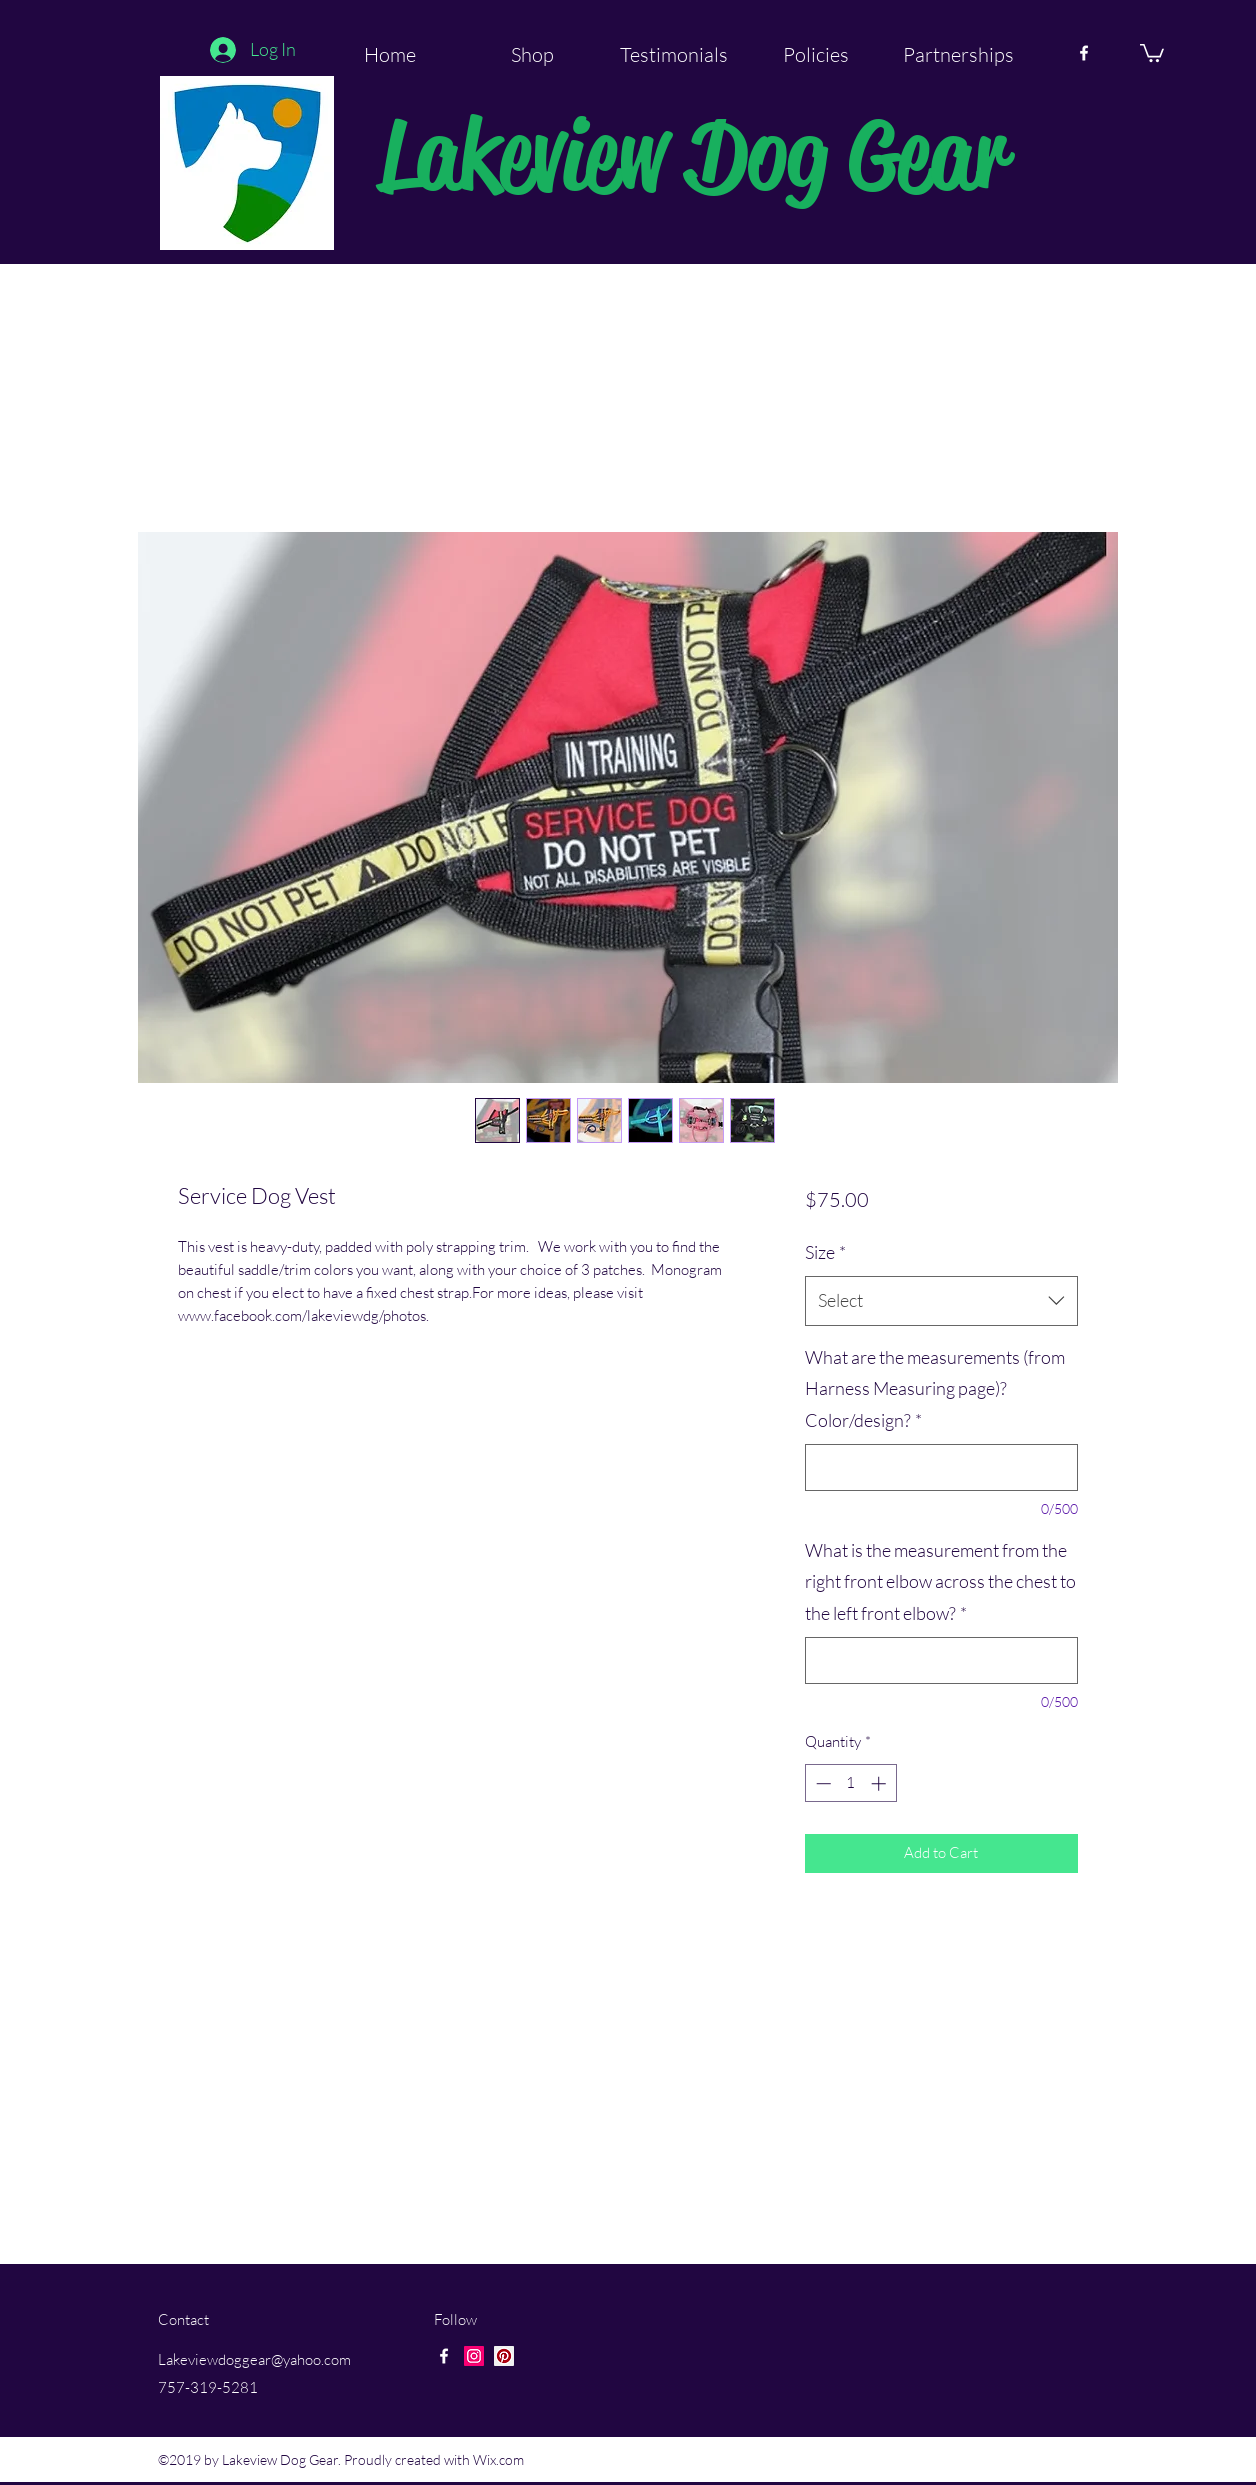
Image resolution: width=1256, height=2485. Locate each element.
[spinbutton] (850, 1783)
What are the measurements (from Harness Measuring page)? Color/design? (935, 1388)
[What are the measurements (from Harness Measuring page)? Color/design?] (941, 1467)
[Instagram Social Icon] (474, 2356)
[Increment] (880, 1783)
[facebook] (1084, 53)
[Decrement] (821, 1783)
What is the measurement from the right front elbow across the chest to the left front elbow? (940, 1581)
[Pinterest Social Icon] (504, 2356)
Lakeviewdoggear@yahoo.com (254, 2359)
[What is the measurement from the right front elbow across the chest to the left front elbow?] (941, 1660)
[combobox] (941, 1301)
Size (825, 1252)
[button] (1152, 52)
